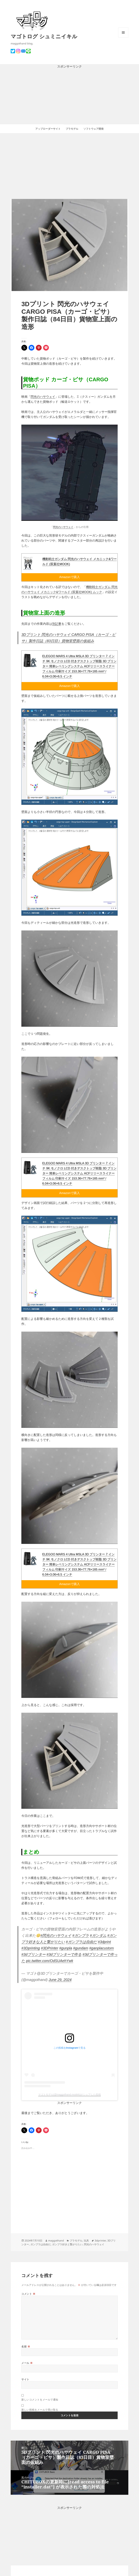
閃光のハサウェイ (43, 396)
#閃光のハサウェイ (55, 1935)
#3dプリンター (33, 1954)
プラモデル (72, 128)
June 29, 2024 (60, 1980)
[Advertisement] (69, 96)
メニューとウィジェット (123, 37)
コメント (28, 2293)
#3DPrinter (49, 1948)
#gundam (80, 1948)
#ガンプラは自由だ (81, 1942)
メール (27, 2363)
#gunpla (65, 1948)
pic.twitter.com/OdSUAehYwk (49, 1961)
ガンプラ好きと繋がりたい (67, 2244)
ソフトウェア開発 (93, 128)
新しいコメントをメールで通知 (39, 2399)
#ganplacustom (101, 1948)
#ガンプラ (80, 1935)
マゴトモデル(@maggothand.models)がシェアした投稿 (69, 2094)
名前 (25, 2346)
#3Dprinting (30, 1948)
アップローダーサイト (48, 128)
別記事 (56, 624)
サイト (25, 2379)
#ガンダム (98, 1935)
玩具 (86, 2240)
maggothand (56, 2240)
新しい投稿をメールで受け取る (39, 2409)
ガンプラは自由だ (40, 2244)
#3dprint (104, 1942)
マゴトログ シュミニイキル (44, 36)
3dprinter (100, 2240)
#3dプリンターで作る (64, 1954)
